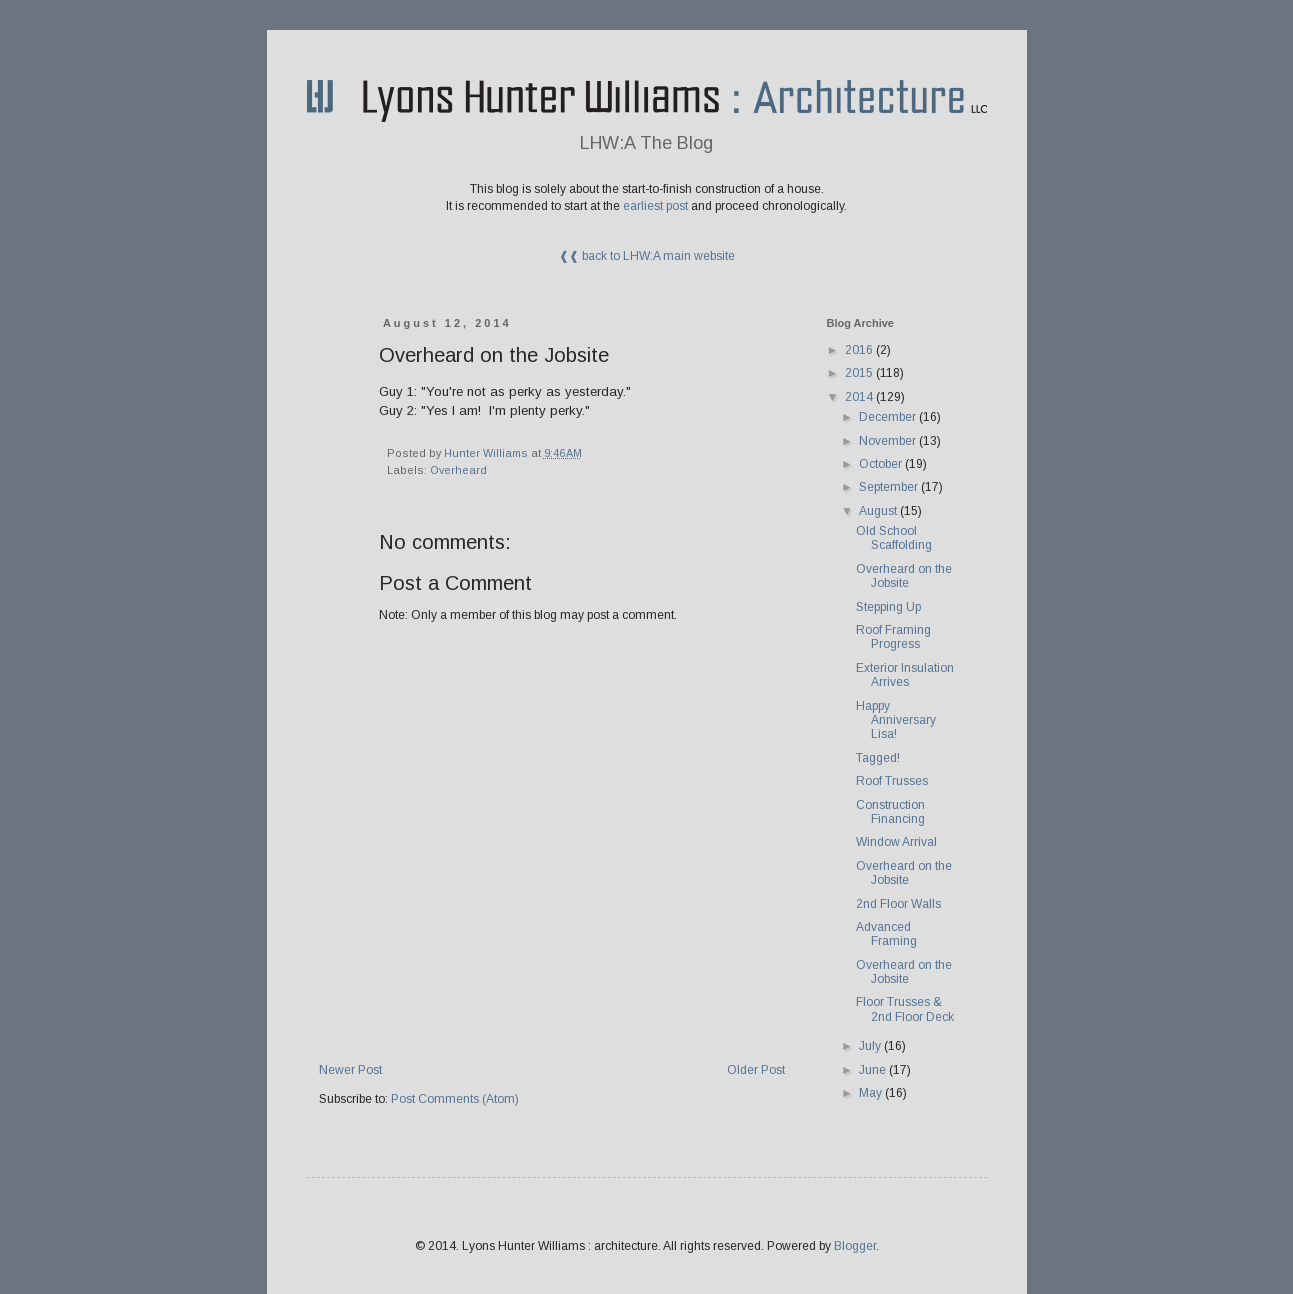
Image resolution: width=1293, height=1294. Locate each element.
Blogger (855, 1246)
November (889, 441)
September (890, 487)
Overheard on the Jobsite (904, 576)
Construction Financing (890, 812)
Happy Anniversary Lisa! (896, 720)
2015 (860, 373)
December (889, 417)
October (882, 464)
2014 (860, 397)
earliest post (655, 206)
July (871, 1046)
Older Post (756, 1070)
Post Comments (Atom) (455, 1099)
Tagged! (878, 758)
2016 (860, 350)
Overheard (458, 470)
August (879, 511)
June (874, 1070)
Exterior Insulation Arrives (905, 675)
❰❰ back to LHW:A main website (647, 256)
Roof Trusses (892, 781)
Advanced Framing (886, 934)
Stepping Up (888, 607)
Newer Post (350, 1070)
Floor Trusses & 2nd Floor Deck (905, 1009)
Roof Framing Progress (893, 637)
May (872, 1093)
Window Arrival (896, 842)
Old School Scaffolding (894, 538)
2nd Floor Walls (898, 904)
